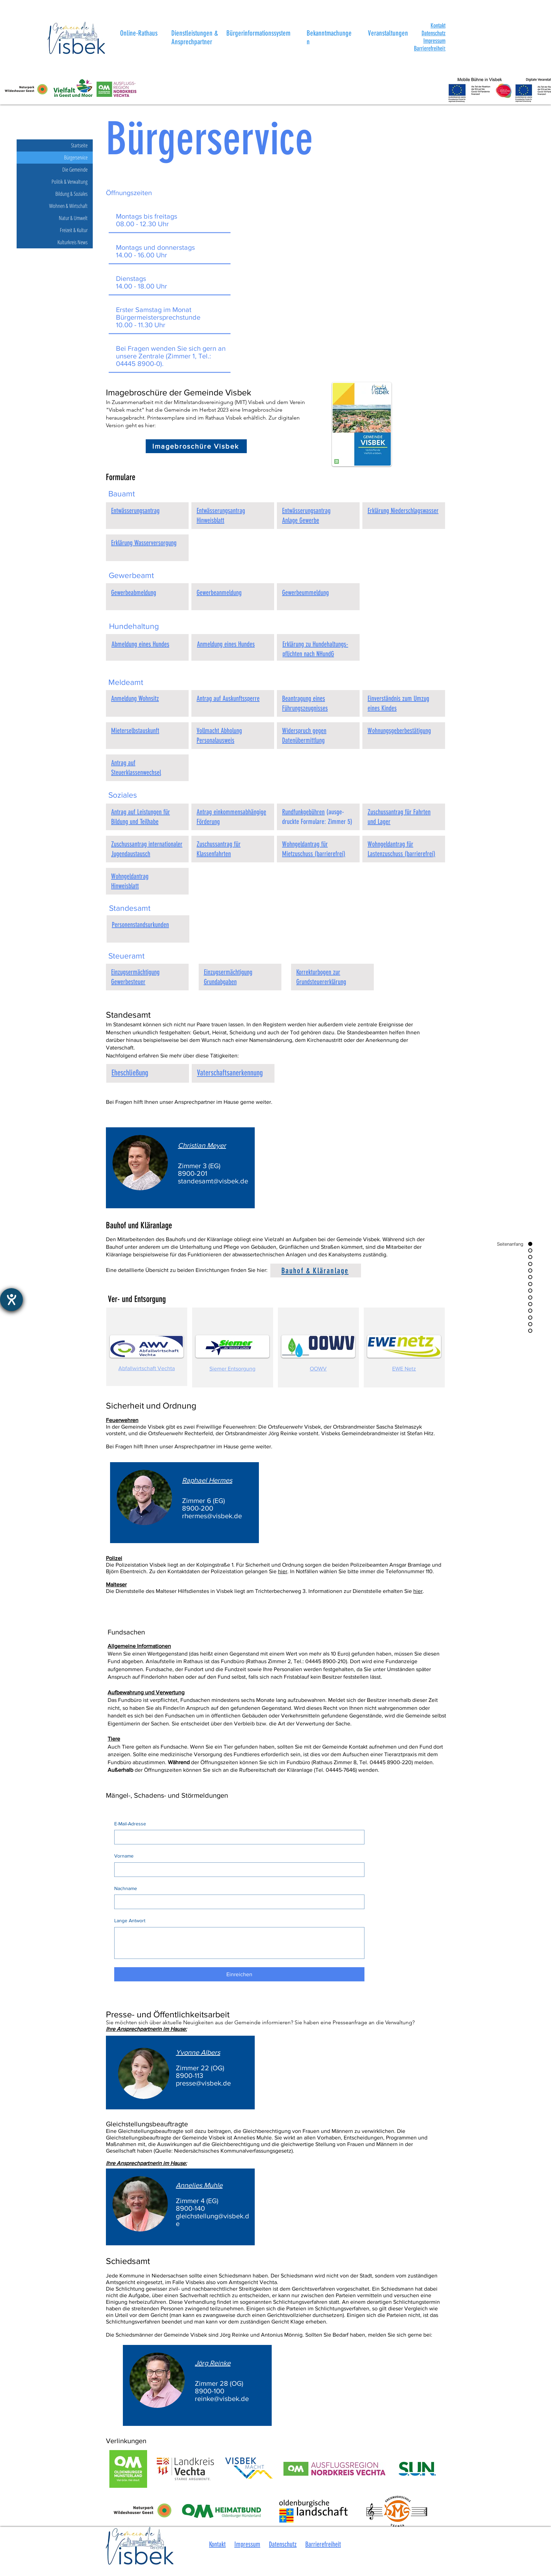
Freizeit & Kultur (74, 230)
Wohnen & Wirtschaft (68, 206)
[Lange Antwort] (239, 1943)
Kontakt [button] (217, 2544)
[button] (438, 25)
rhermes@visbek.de (212, 1516)
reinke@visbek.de (222, 2398)
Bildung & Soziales (71, 194)
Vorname (124, 1856)
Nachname (125, 1888)
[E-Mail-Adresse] (237, 1837)
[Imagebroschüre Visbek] (196, 446)
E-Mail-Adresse (130, 1823)
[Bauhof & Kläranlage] (315, 1270)
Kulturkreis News (72, 242)
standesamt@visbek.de (213, 1181)
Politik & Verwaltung (70, 181)
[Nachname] (237, 1902)
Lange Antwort (129, 1920)
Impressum (434, 41)
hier (282, 1571)
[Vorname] (237, 1870)
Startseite (79, 145)
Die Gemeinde (75, 169)
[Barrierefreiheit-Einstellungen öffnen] (11, 1299)
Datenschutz (433, 33)
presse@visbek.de (203, 2083)
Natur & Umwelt (73, 218)
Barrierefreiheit (323, 2544)
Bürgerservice (76, 157)
